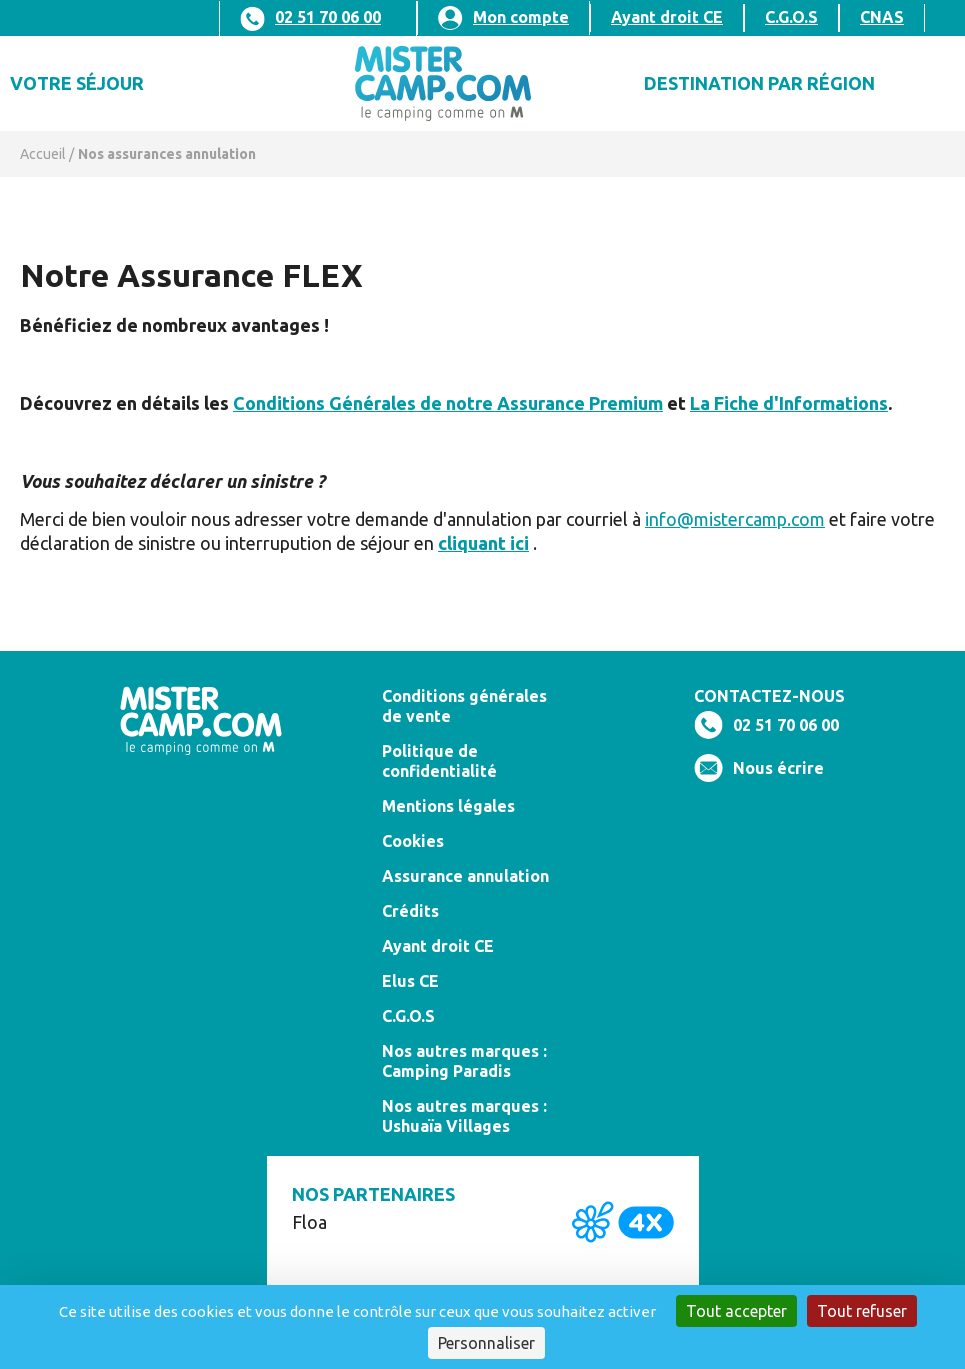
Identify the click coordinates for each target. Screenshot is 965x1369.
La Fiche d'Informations (789, 403)
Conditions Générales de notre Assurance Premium (448, 403)
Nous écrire (778, 768)
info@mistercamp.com (735, 519)
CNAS (882, 17)
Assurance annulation (465, 876)
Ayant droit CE (667, 17)
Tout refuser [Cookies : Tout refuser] (862, 1311)
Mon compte (521, 17)
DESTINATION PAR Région (759, 83)
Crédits (410, 911)
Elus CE (410, 981)
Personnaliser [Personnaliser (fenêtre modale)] (486, 1343)
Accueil (43, 154)
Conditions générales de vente (464, 706)
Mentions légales (448, 806)
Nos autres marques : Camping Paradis (464, 1061)
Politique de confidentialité (439, 761)
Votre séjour (77, 83)
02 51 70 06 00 (328, 17)
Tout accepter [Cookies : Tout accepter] (736, 1311)
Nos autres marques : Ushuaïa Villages (464, 1116)
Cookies (413, 841)
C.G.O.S (791, 17)
